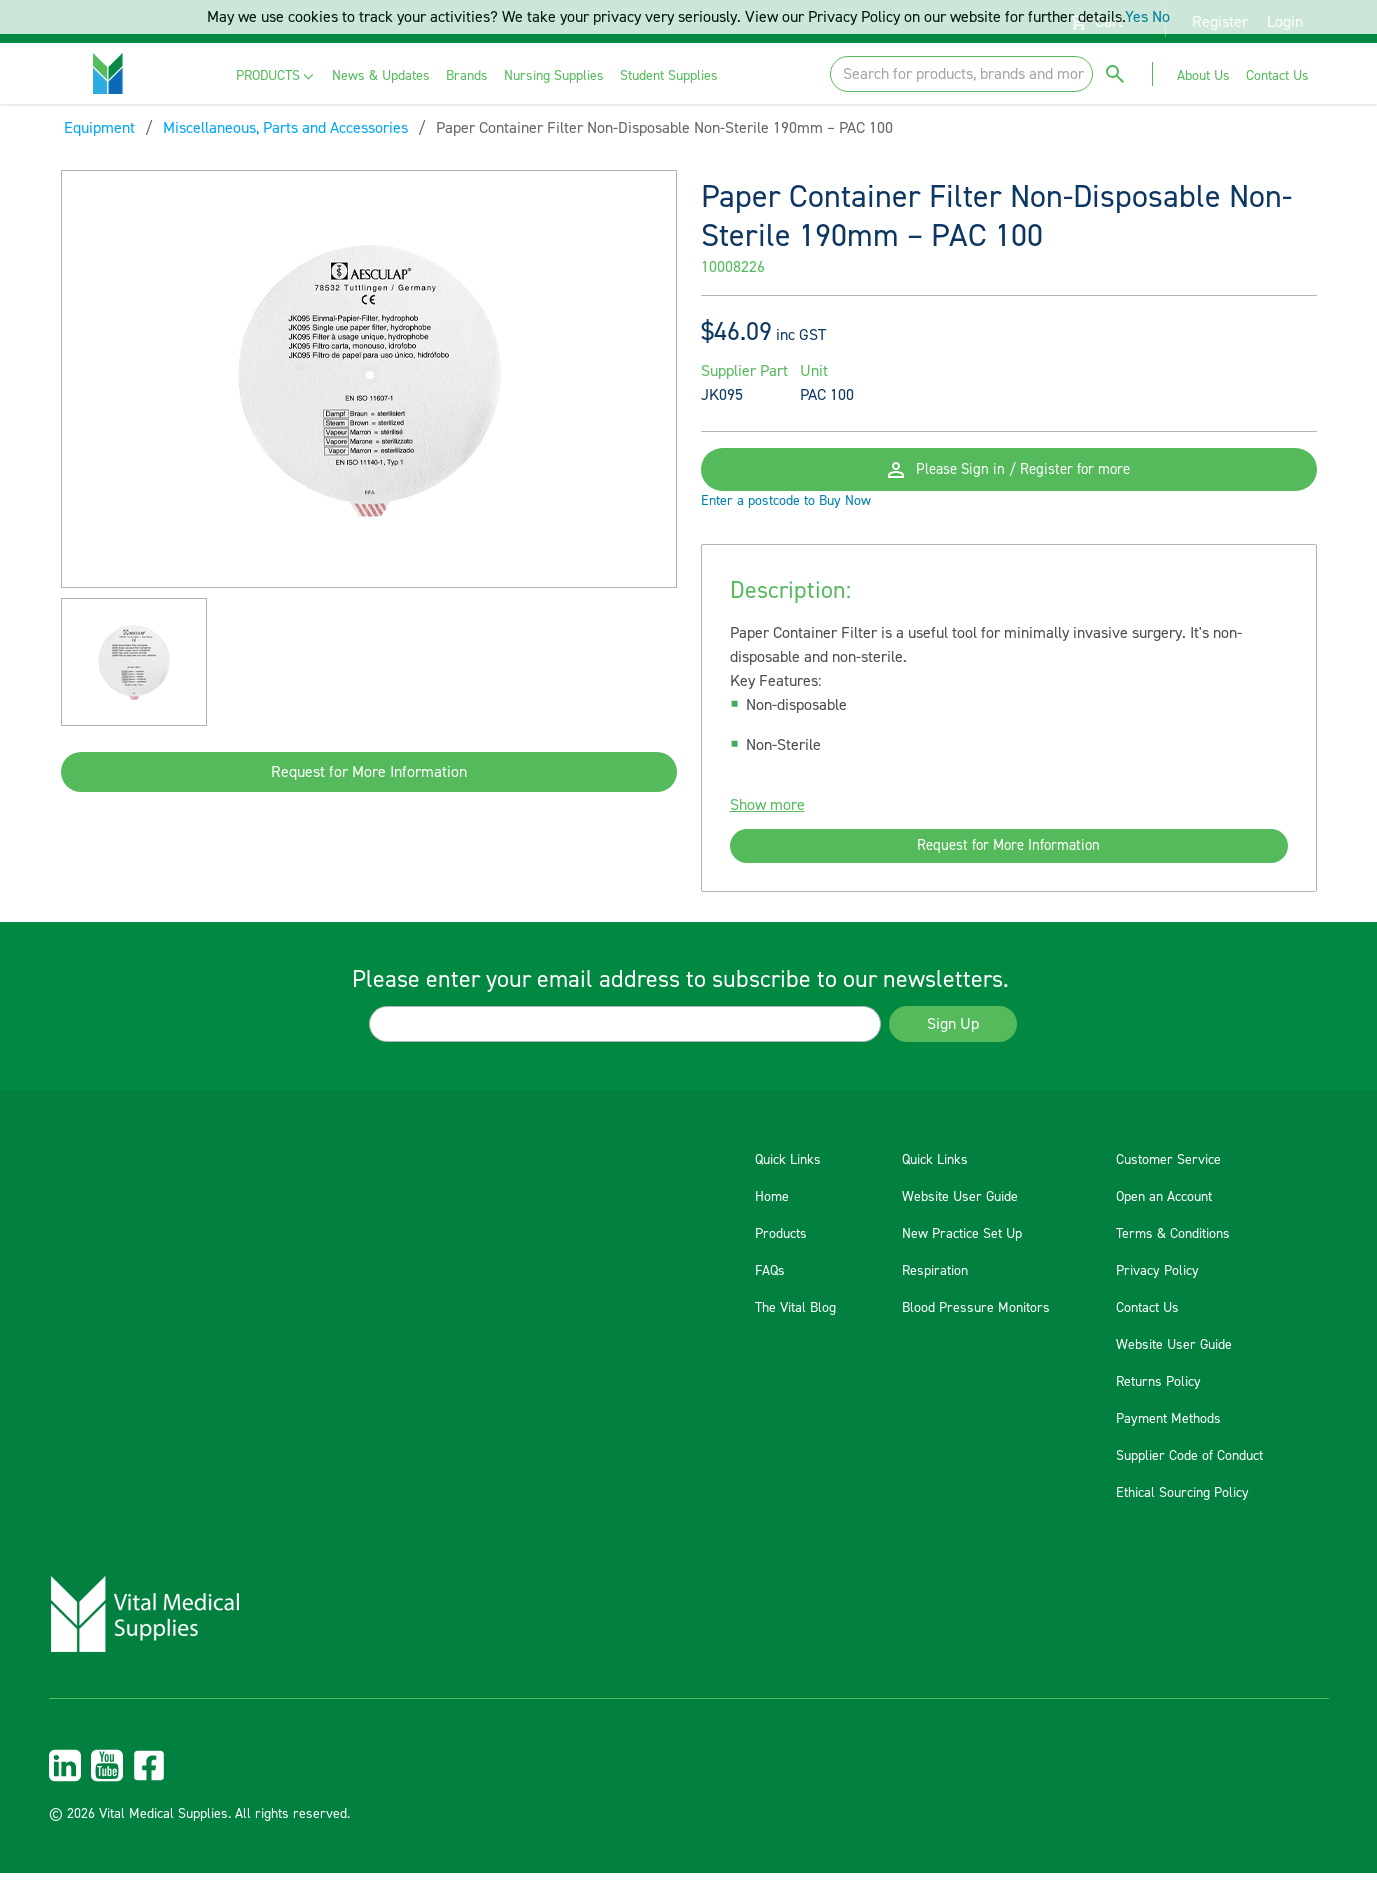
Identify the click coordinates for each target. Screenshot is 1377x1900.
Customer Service (1168, 1187)
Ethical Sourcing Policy (1182, 1520)
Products (781, 1261)
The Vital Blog (795, 1335)
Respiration (935, 1298)
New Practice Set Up (962, 1261)
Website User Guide (960, 1224)
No (1161, 17)
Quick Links (788, 1187)
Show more (767, 826)
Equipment (99, 128)
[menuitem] (276, 76)
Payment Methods (1168, 1446)
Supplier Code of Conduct (1189, 1483)
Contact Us (1147, 1335)
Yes (1136, 17)
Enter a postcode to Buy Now (786, 522)
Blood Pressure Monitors (976, 1335)
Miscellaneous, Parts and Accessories (285, 128)
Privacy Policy (1157, 1298)
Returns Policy (1158, 1409)
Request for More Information (369, 772)
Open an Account (1164, 1224)
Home (772, 1224)
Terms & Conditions (1173, 1261)
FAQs (770, 1298)
